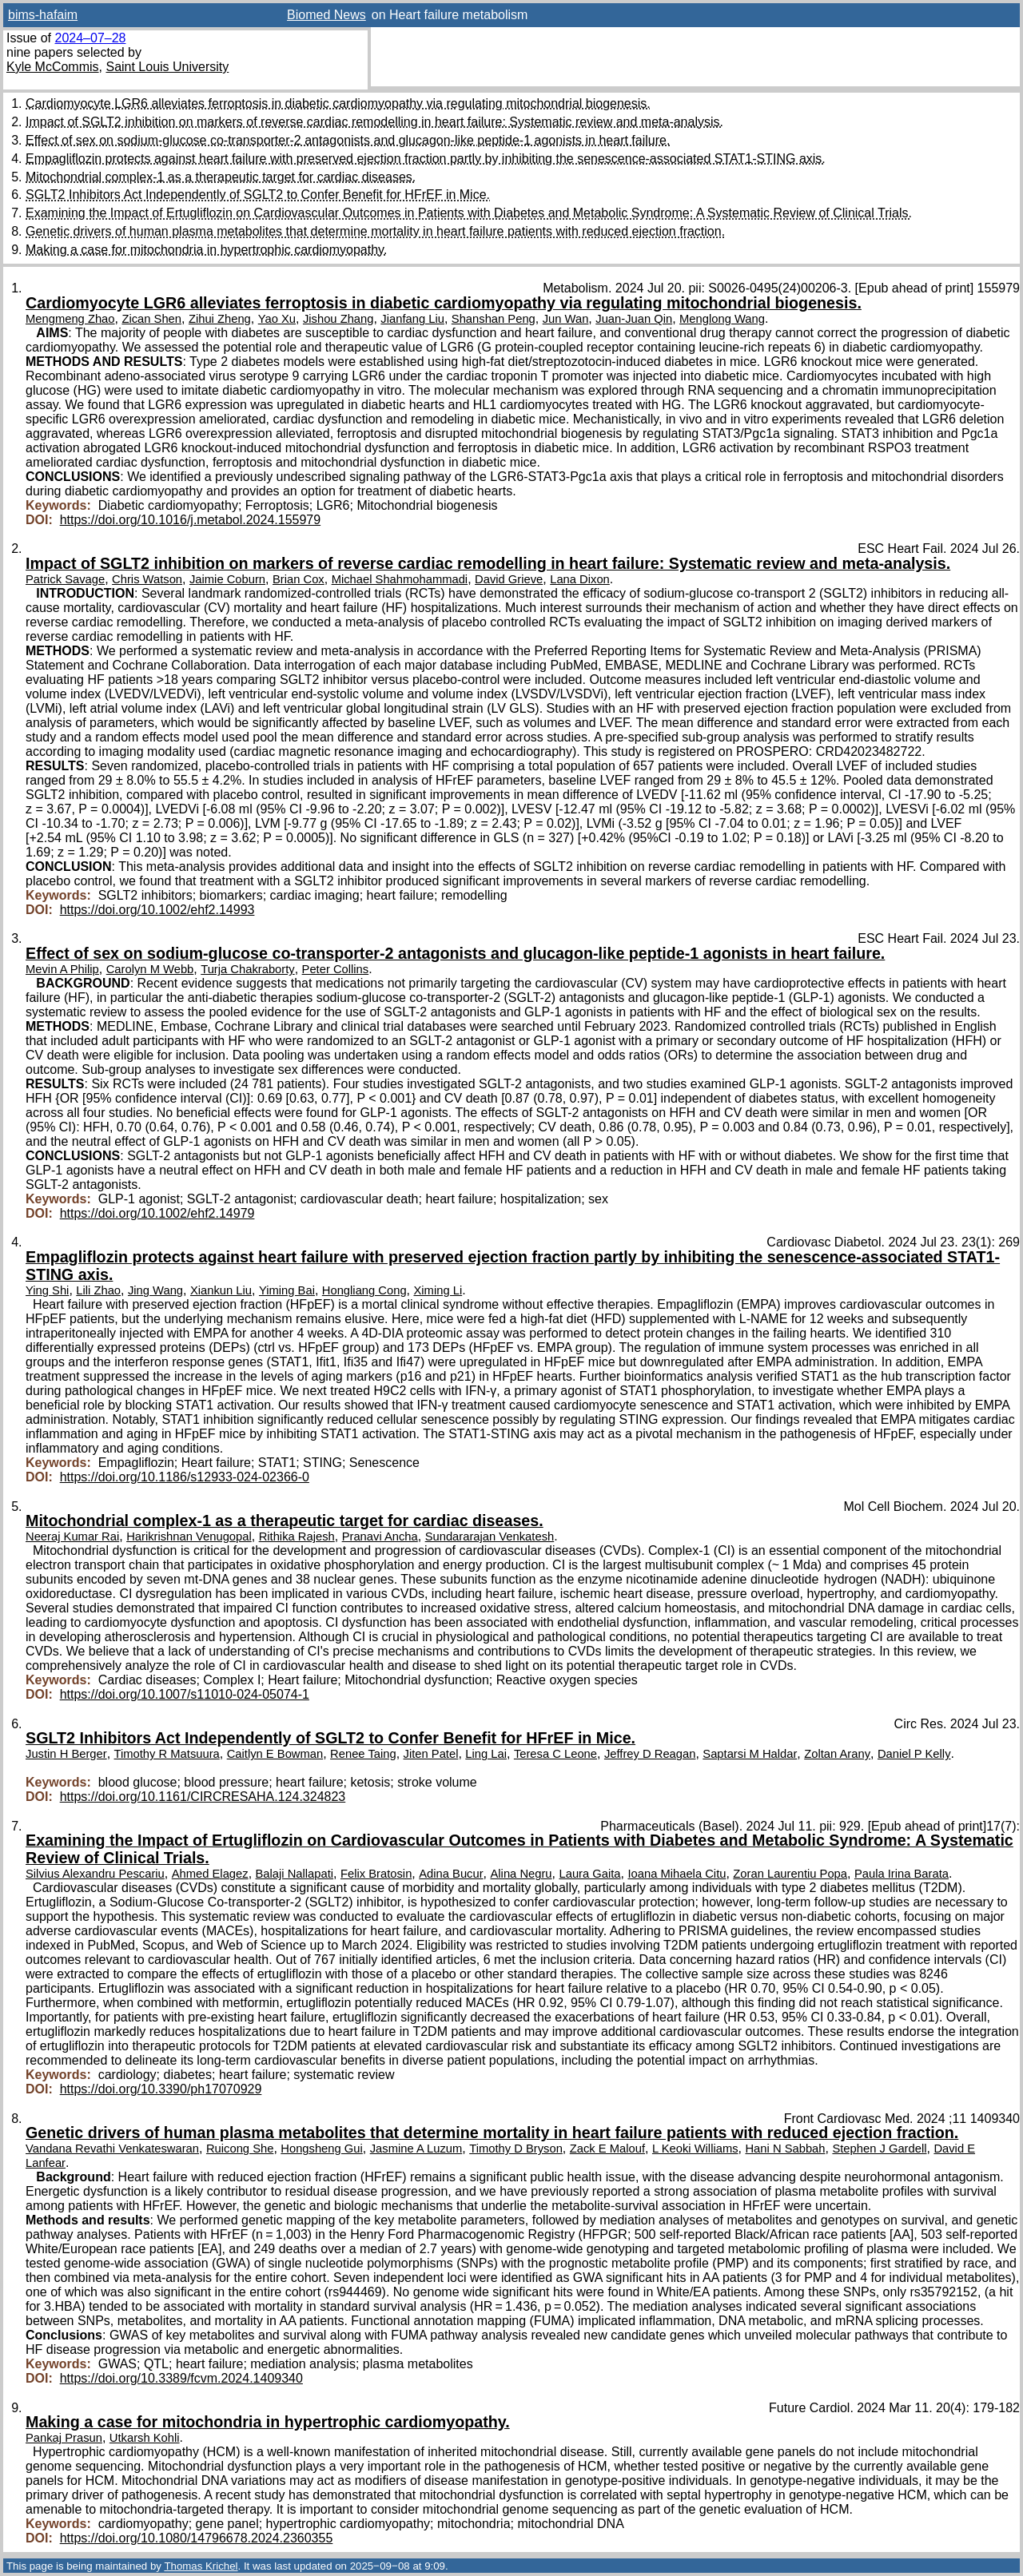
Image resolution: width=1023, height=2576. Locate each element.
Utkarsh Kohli (144, 2437)
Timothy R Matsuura (167, 1753)
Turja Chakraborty (248, 969)
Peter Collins (335, 969)
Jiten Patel (431, 1753)
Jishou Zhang (338, 318)
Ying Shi (47, 1290)
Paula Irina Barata (901, 1873)
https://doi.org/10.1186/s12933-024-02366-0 (184, 1477)
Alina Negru (521, 1873)
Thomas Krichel (200, 2566)
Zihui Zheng (220, 318)
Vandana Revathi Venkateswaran (112, 2148)
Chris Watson (147, 579)
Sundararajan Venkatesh (490, 1536)
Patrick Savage (65, 579)
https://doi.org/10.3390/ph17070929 (161, 2089)
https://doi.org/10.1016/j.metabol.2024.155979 (190, 520)
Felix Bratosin (376, 1873)
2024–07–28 (89, 38)
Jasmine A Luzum (416, 2148)
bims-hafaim (43, 15)
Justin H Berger (66, 1753)
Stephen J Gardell (879, 2148)
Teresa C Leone (555, 1753)
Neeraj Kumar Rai (72, 1536)
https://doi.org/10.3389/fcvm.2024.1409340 (181, 2378)
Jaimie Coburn (227, 579)
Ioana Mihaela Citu (676, 1873)
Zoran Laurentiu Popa (790, 1873)
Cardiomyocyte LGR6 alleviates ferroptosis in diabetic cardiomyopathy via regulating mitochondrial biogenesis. (338, 103)
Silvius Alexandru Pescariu (95, 1873)
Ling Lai (486, 1753)
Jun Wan (566, 318)
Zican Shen (151, 318)
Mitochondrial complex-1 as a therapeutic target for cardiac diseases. (221, 177)
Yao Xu (277, 318)
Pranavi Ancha (380, 1536)
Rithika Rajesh (297, 1536)
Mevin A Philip (62, 969)
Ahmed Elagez (210, 1873)
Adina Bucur (451, 1873)
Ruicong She (239, 2148)
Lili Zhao (98, 1290)
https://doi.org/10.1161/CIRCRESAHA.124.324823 (203, 1796)
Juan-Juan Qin (633, 318)
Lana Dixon (580, 579)
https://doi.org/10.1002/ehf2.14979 (157, 1213)
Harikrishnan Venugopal (189, 1536)
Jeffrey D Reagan (650, 1753)
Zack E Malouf (607, 2148)
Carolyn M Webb (150, 969)
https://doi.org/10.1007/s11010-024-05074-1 (184, 1694)
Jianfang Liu (412, 318)
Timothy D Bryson (516, 2148)
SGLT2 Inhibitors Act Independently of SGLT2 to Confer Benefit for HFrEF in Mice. (258, 194)
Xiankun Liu (221, 1290)
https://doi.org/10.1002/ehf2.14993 (157, 909)
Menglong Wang (722, 318)
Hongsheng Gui (322, 2148)
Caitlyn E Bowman (275, 1753)
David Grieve (509, 579)
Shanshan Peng (493, 318)
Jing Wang (155, 1290)
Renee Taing (363, 1753)
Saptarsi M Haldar (750, 1753)
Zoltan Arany (837, 1753)
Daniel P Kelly (914, 1753)
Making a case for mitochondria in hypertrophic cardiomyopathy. (206, 249)
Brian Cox (298, 579)
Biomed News (326, 15)
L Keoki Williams (695, 2148)
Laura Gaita (589, 1873)
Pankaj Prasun (64, 2437)
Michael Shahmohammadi (400, 579)
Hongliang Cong (364, 1290)
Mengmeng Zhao (70, 318)
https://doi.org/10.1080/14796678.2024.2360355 (196, 2538)
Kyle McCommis (52, 67)
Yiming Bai (287, 1290)
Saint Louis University (167, 67)
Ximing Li (438, 1290)
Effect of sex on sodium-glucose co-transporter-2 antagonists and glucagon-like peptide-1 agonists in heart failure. (348, 140)
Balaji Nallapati (295, 1873)
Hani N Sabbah (785, 2148)
